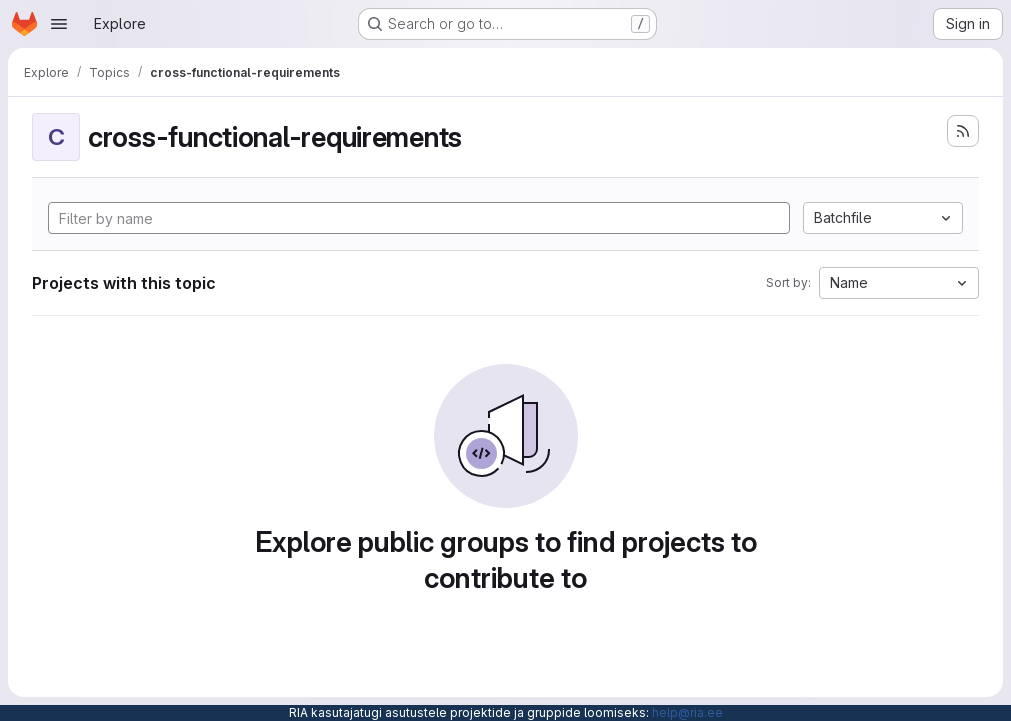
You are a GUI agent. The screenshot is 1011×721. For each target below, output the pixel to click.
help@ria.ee (687, 712)
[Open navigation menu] (59, 24)
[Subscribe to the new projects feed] (963, 131)
